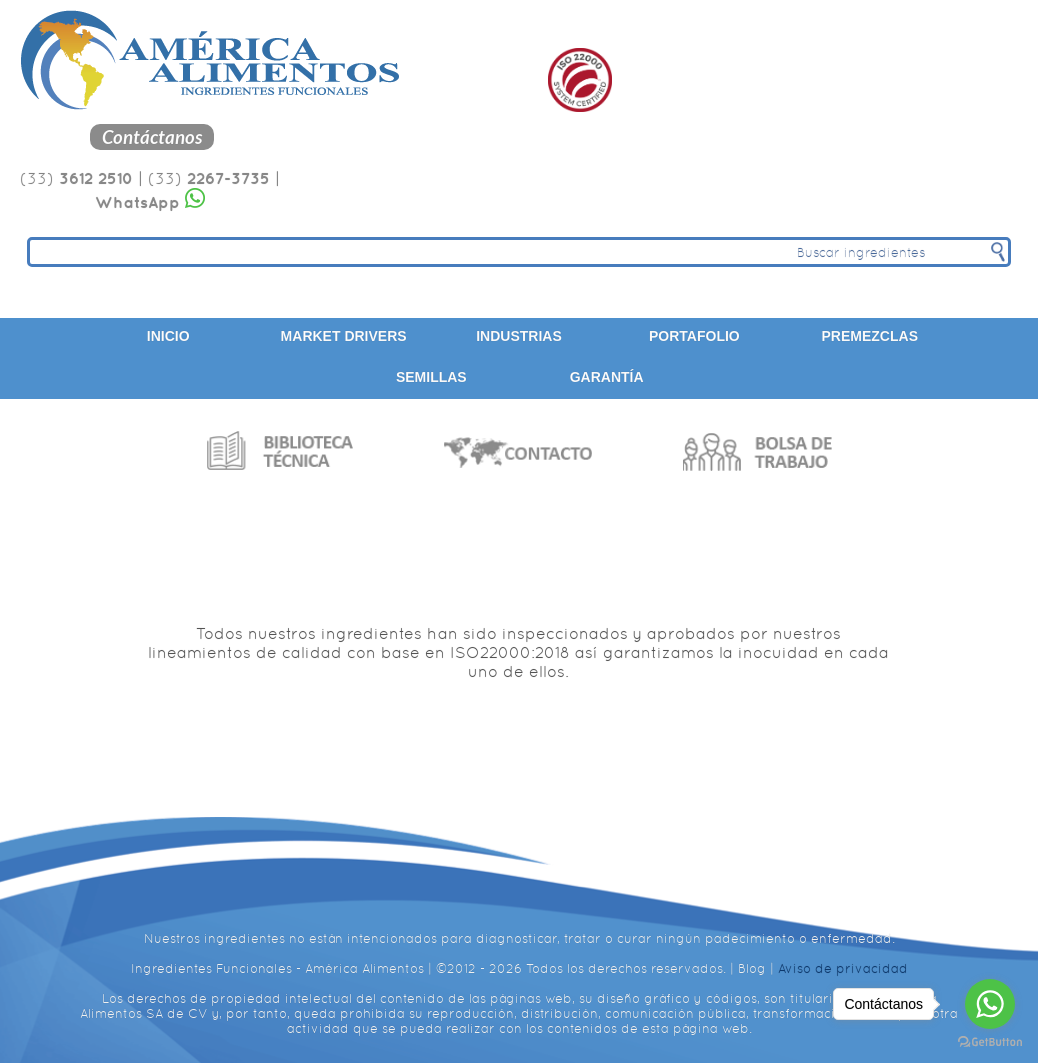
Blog (752, 968)
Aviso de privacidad (843, 968)
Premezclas (870, 336)
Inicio (168, 336)
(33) (76, 178)
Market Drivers (344, 336)
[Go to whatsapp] (990, 1004)
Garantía (607, 377)
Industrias (519, 336)
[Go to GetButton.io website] (990, 1042)
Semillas (431, 377)
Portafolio (694, 336)
